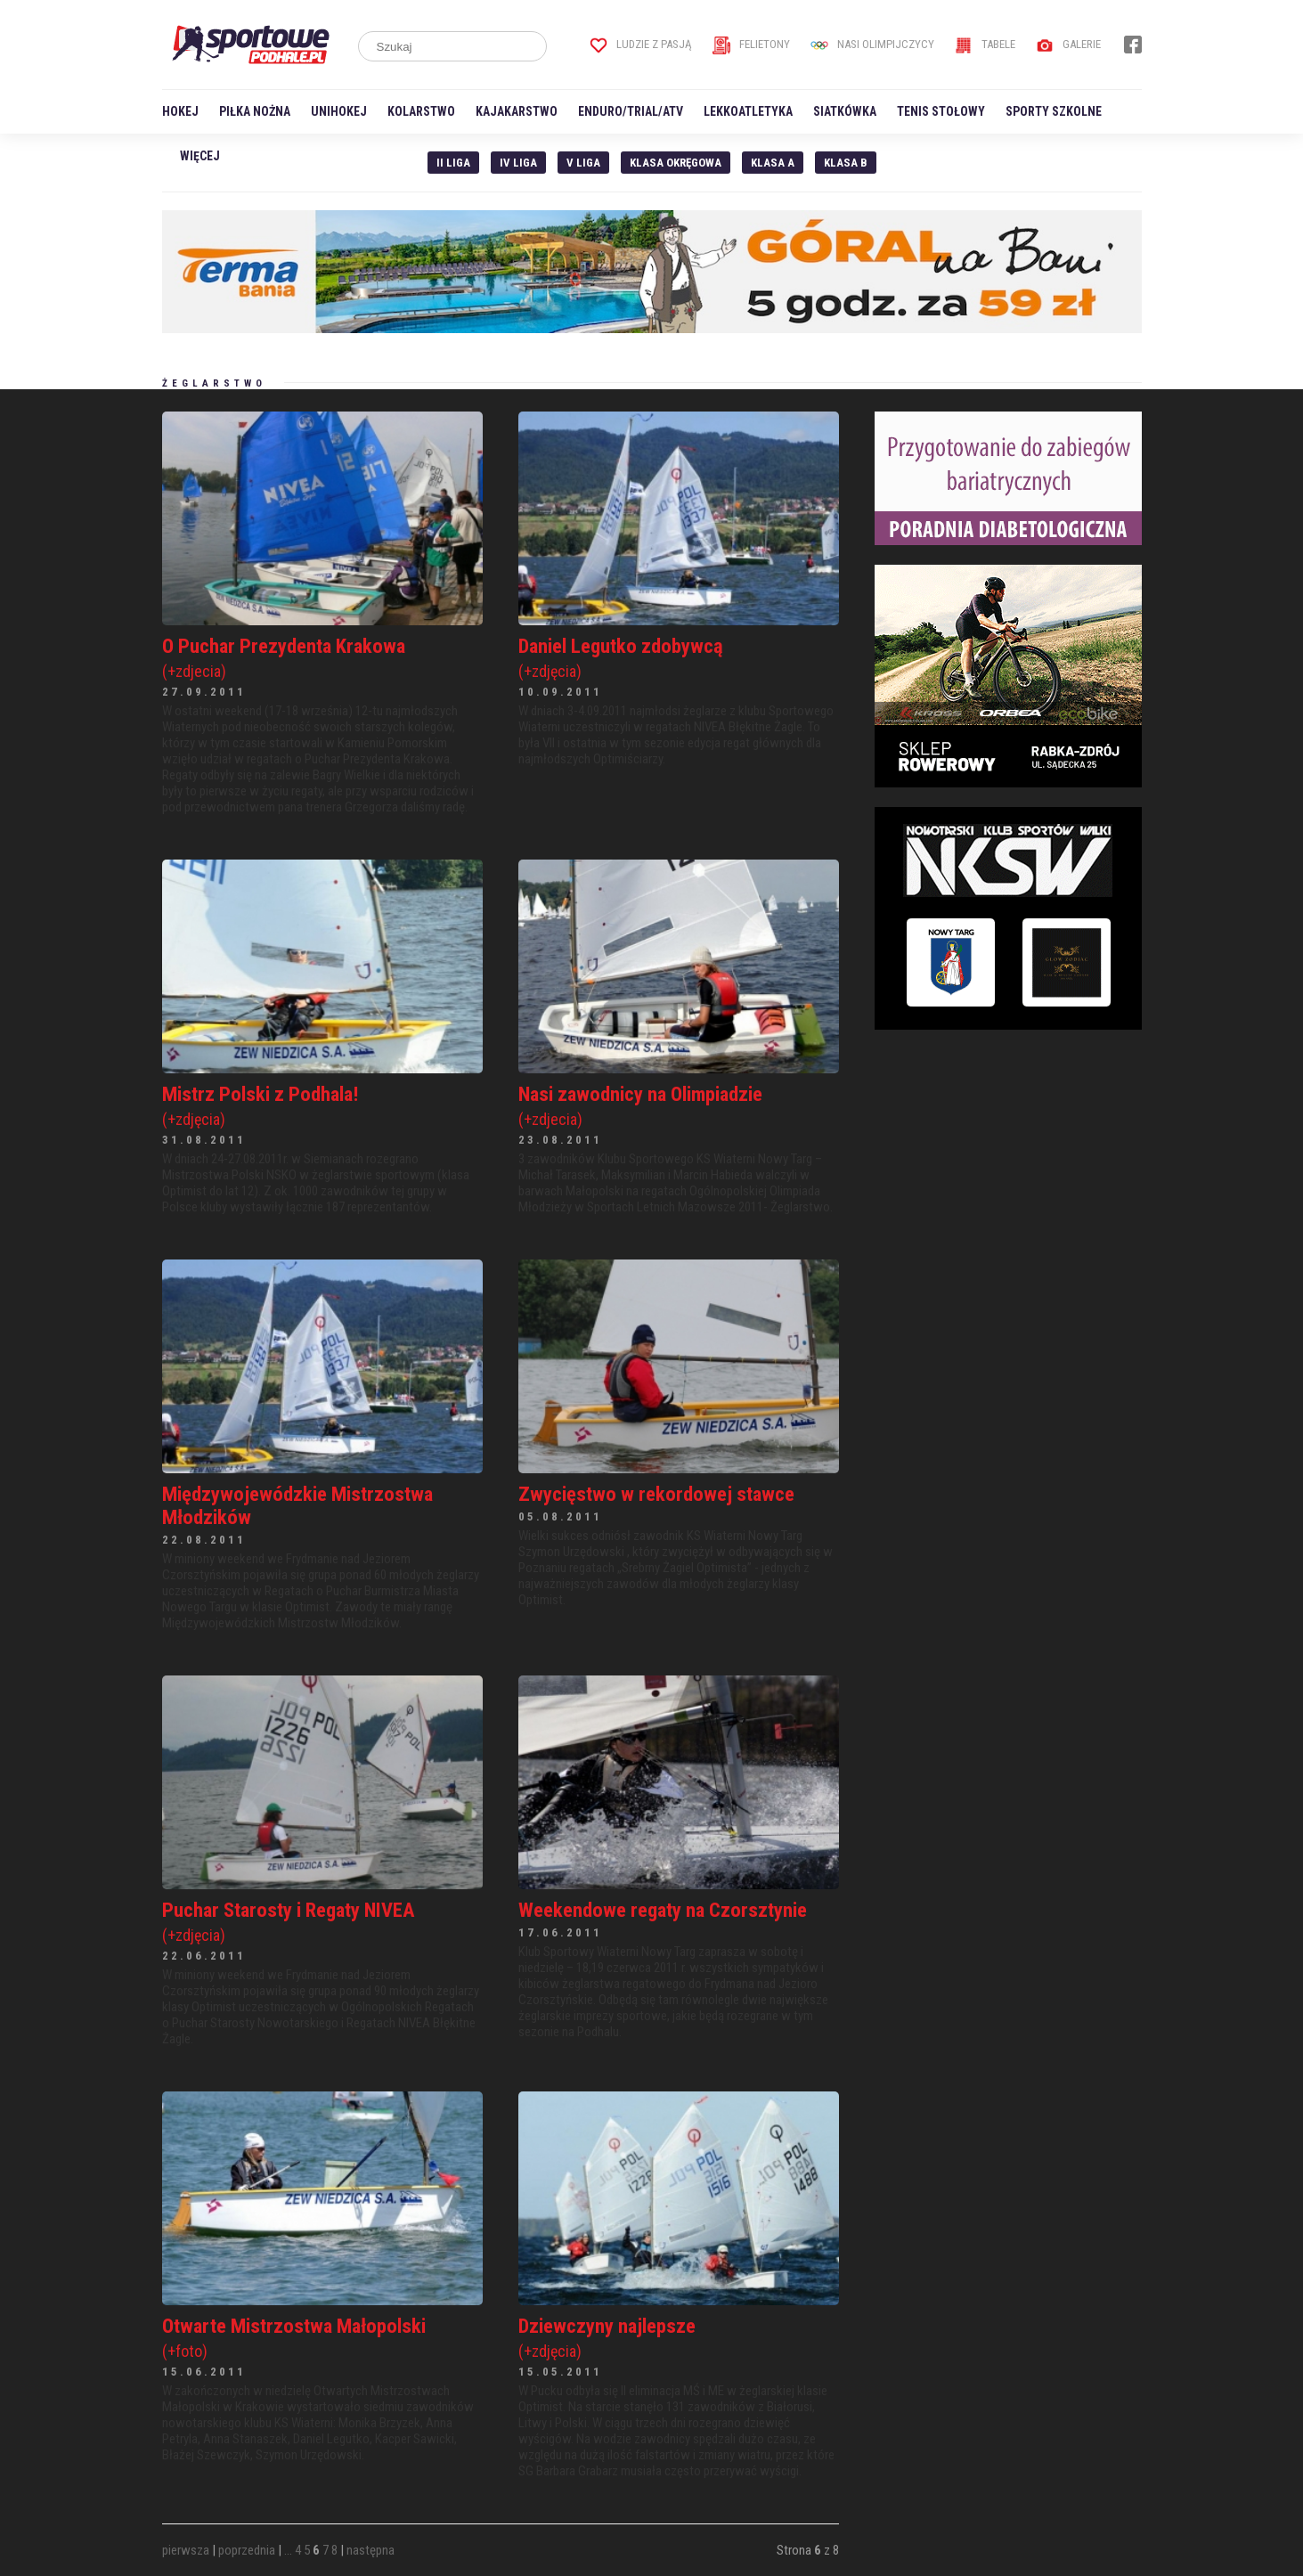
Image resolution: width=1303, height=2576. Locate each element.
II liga (453, 162)
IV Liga (518, 162)
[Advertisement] (1008, 1160)
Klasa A (772, 162)
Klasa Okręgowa (675, 162)
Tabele (985, 44)
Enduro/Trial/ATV (630, 111)
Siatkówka (844, 111)
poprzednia (246, 2550)
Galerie (1068, 44)
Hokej (180, 111)
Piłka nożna (254, 111)
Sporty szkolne (1054, 111)
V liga (583, 162)
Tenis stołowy (941, 111)
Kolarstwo (421, 111)
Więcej (200, 156)
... (288, 2550)
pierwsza (185, 2550)
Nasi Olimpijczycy (872, 44)
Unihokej (339, 111)
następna (370, 2550)
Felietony (751, 44)
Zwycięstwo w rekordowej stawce (656, 1493)
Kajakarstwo (517, 111)
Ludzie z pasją (641, 44)
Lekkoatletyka (748, 111)
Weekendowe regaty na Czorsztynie (662, 1909)
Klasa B (845, 162)
